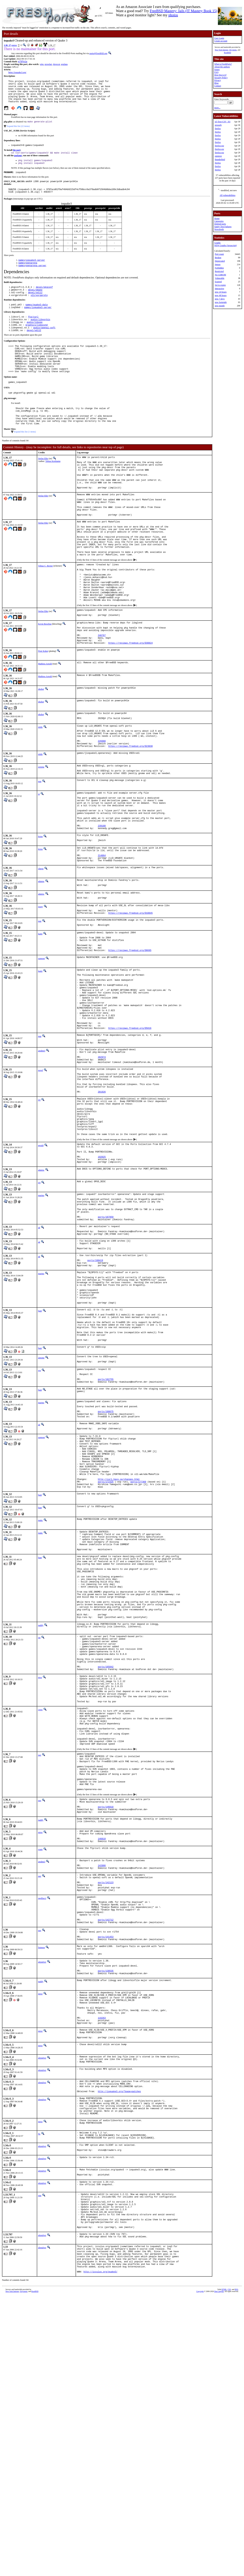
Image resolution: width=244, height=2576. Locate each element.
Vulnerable (219, 278)
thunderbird (220, 159)
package (18, 162)
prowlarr (48, 64)
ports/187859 (105, 1347)
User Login (219, 38)
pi (39, 861)
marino (41, 1320)
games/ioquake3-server (37, 319)
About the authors (222, 67)
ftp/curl (33, 329)
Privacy (217, 80)
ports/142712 (105, 2157)
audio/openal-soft (44, 341)
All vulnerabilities (227, 195)
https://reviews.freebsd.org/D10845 (130, 996)
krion (40, 911)
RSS (236, 2570)
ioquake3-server (35, 269)
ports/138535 (105, 2216)
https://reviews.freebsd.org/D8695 (129, 1038)
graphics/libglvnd (36, 338)
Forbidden (219, 268)
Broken (218, 257)
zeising (41, 831)
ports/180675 (105, 1570)
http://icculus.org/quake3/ (100, 2552)
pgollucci (42, 2130)
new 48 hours (221, 295)
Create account (220, 41)
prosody (218, 125)
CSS (229, 2570)
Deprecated (220, 261)
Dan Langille (219, 2572)
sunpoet (41, 1047)
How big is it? (220, 75)
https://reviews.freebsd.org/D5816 (129, 1129)
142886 (102, 2093)
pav (39, 1967)
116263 (102, 2270)
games (14, 45)
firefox (218, 128)
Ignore (217, 264)
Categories (219, 221)
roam (40, 2075)
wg (39, 1523)
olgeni (41, 948)
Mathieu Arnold (45, 723)
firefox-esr (219, 145)
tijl (39, 1212)
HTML (224, 2570)
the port (16, 156)
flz (39, 2397)
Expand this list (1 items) (25, 457)
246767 (102, 692)
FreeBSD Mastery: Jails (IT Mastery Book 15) (183, 11)
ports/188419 (95, 1397)
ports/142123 (105, 2112)
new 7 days (220, 299)
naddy (40, 1815)
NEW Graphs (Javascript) (225, 245)
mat (39, 848)
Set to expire (220, 285)
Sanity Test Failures (222, 226)
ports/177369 (138, 1652)
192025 (102, 1280)
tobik (40, 787)
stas (39, 2462)
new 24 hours (221, 292)
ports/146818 (105, 2029)
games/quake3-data (36, 316)
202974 (102, 1162)
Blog (216, 83)
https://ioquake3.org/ (17, 73)
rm (39, 1828)
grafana (64, 64)
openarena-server (35, 275)
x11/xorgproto (39, 306)
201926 (102, 1204)
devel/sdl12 (35, 303)
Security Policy (221, 77)
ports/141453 (105, 2176)
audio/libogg (34, 335)
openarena (31, 272)
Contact (217, 86)
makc (40, 1692)
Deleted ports (220, 224)
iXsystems (233, 50)
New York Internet (221, 50)
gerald (41, 1266)
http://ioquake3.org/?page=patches (119, 2350)
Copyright (200, 2572)
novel (40, 1177)
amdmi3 (41, 1154)
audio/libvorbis (40, 332)
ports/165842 (105, 1864)
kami (40, 1018)
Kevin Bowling (44, 678)
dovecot (56, 64)
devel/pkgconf (44, 297)
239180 (102, 900)
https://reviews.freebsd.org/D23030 (130, 810)
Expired (218, 281)
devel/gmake (35, 300)
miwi (40, 2056)
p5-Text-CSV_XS (222, 121)
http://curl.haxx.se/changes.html (119, 1649)
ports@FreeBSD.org (98, 53)
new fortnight (221, 302)
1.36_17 (7, 45)
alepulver (42, 2205)
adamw (41, 960)
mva (40, 1875)
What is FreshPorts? (223, 64)
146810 (102, 2064)
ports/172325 (105, 1652)
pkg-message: (10, 420)
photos (173, 15)
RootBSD (227, 53)
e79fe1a (22, 61)
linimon (41, 2188)
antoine (41, 1510)
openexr (218, 156)
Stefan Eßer (43, 484)
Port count (219, 254)
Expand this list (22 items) (18, 132)
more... (217, 107)
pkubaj (41, 748)
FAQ (216, 72)
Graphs (217, 242)
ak (39, 1358)
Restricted (219, 271)
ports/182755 (105, 1534)
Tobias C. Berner (45, 611)
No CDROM (220, 275)
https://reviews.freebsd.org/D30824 (130, 701)
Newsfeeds (219, 229)
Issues (217, 69)
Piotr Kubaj (43, 710)
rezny (40, 988)
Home (217, 218)
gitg (42, 64)
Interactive (219, 288)
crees (40, 1913)
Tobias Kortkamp (52, 486)
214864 (102, 933)
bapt (40, 1456)
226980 (102, 804)
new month (220, 305)
